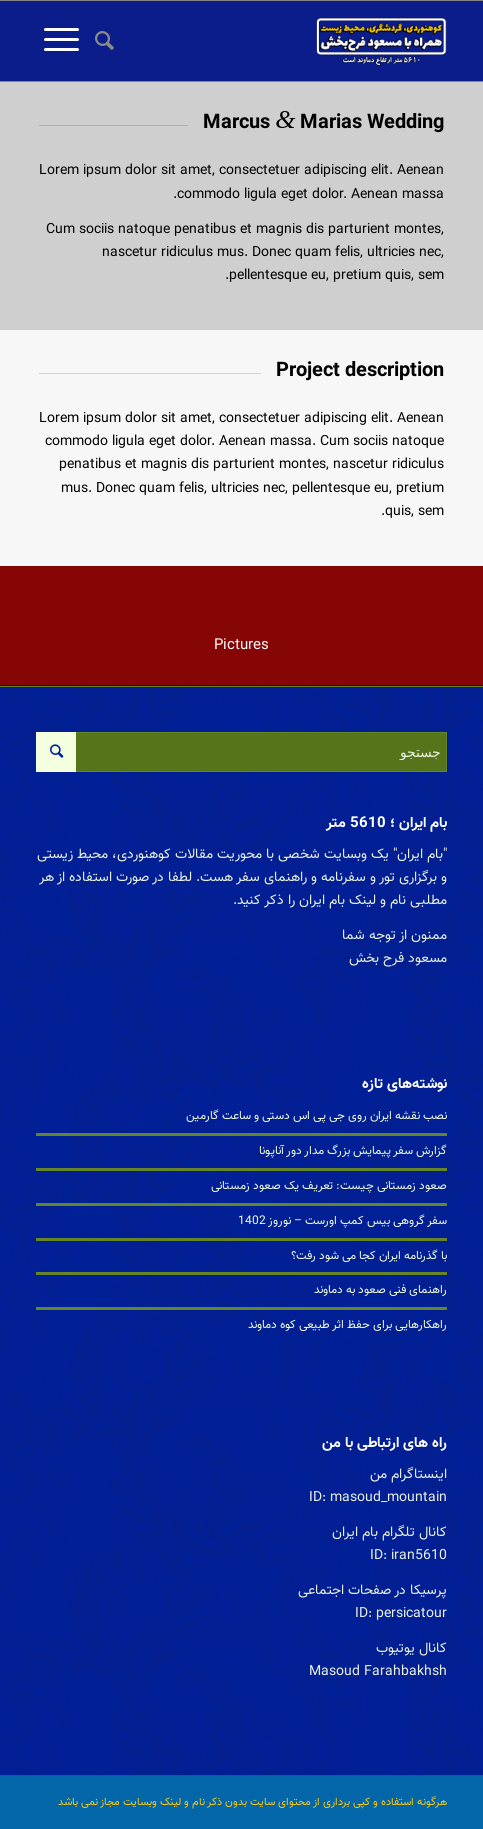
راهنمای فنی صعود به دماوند (380, 1290)
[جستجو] (101, 41)
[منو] (57, 41)
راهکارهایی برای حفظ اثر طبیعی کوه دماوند (347, 1325)
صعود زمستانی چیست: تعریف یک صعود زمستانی (329, 1186)
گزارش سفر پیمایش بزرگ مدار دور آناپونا (353, 1151)
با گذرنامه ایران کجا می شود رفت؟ (369, 1256)
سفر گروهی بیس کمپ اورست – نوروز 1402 (342, 1221)
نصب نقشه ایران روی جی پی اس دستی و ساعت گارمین (316, 1116)
